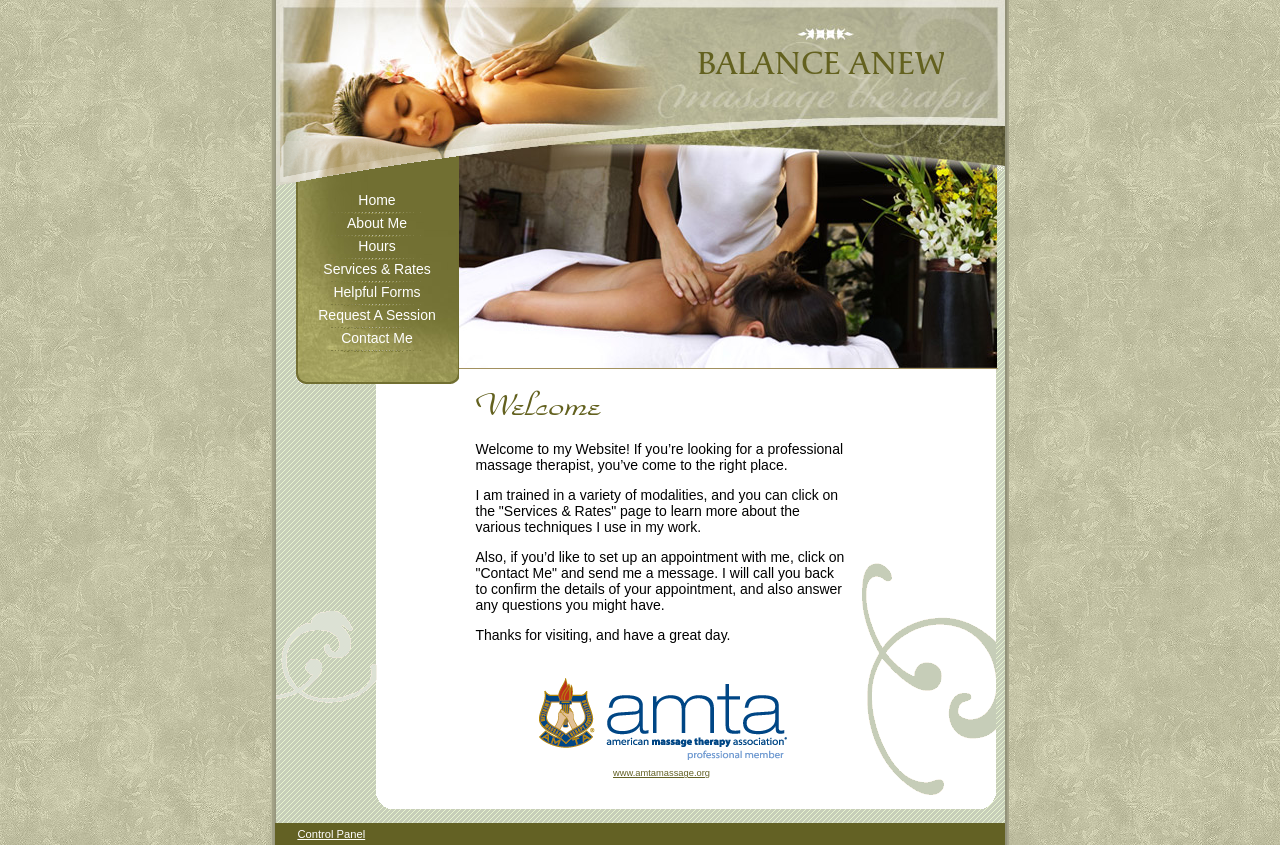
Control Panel (331, 834)
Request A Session (377, 315)
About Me (377, 223)
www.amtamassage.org (661, 773)
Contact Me (377, 338)
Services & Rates (376, 269)
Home (376, 200)
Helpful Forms (376, 292)
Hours (376, 246)
